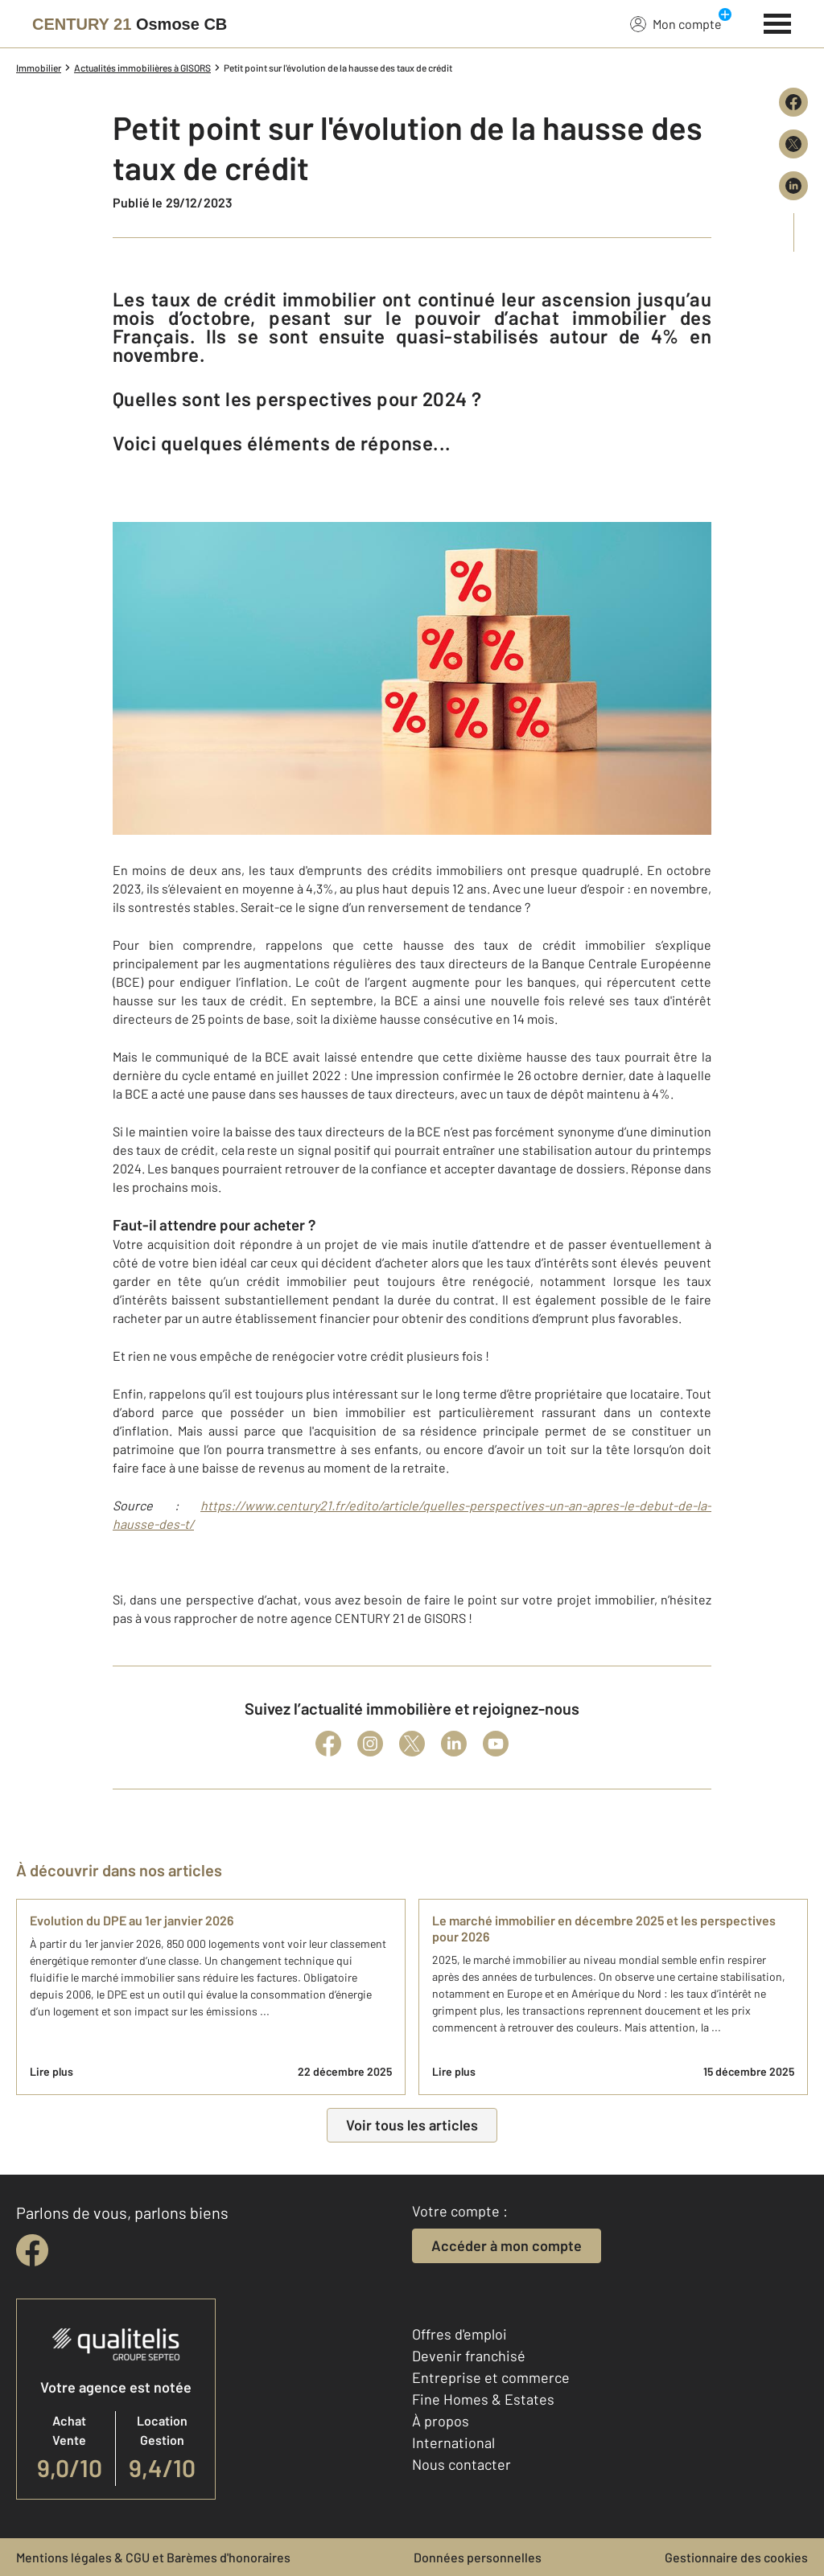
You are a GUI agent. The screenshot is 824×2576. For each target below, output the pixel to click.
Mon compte (676, 23)
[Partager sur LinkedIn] (793, 185)
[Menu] (778, 22)
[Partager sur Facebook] (793, 102)
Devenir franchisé (468, 2355)
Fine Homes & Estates (483, 2399)
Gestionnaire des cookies (736, 2557)
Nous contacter (461, 2464)
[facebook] (32, 2250)
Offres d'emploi (459, 2334)
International (453, 2442)
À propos (440, 2421)
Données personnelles (478, 2557)
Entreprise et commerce (491, 2377)
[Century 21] (129, 24)
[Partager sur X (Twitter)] (793, 143)
